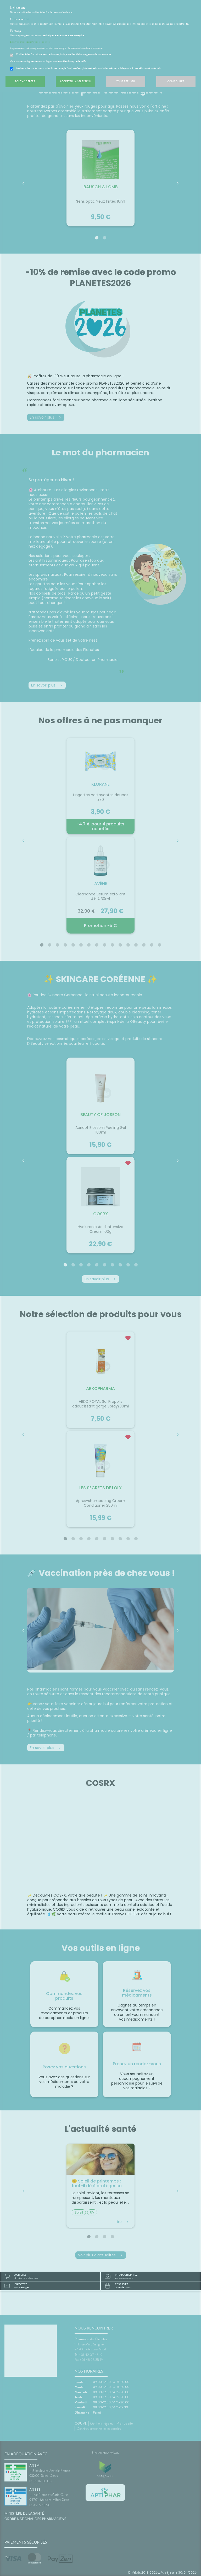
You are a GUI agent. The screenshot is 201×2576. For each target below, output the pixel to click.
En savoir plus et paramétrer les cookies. (33, 45)
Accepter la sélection (75, 85)
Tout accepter (25, 85)
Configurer (176, 85)
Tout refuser (125, 85)
